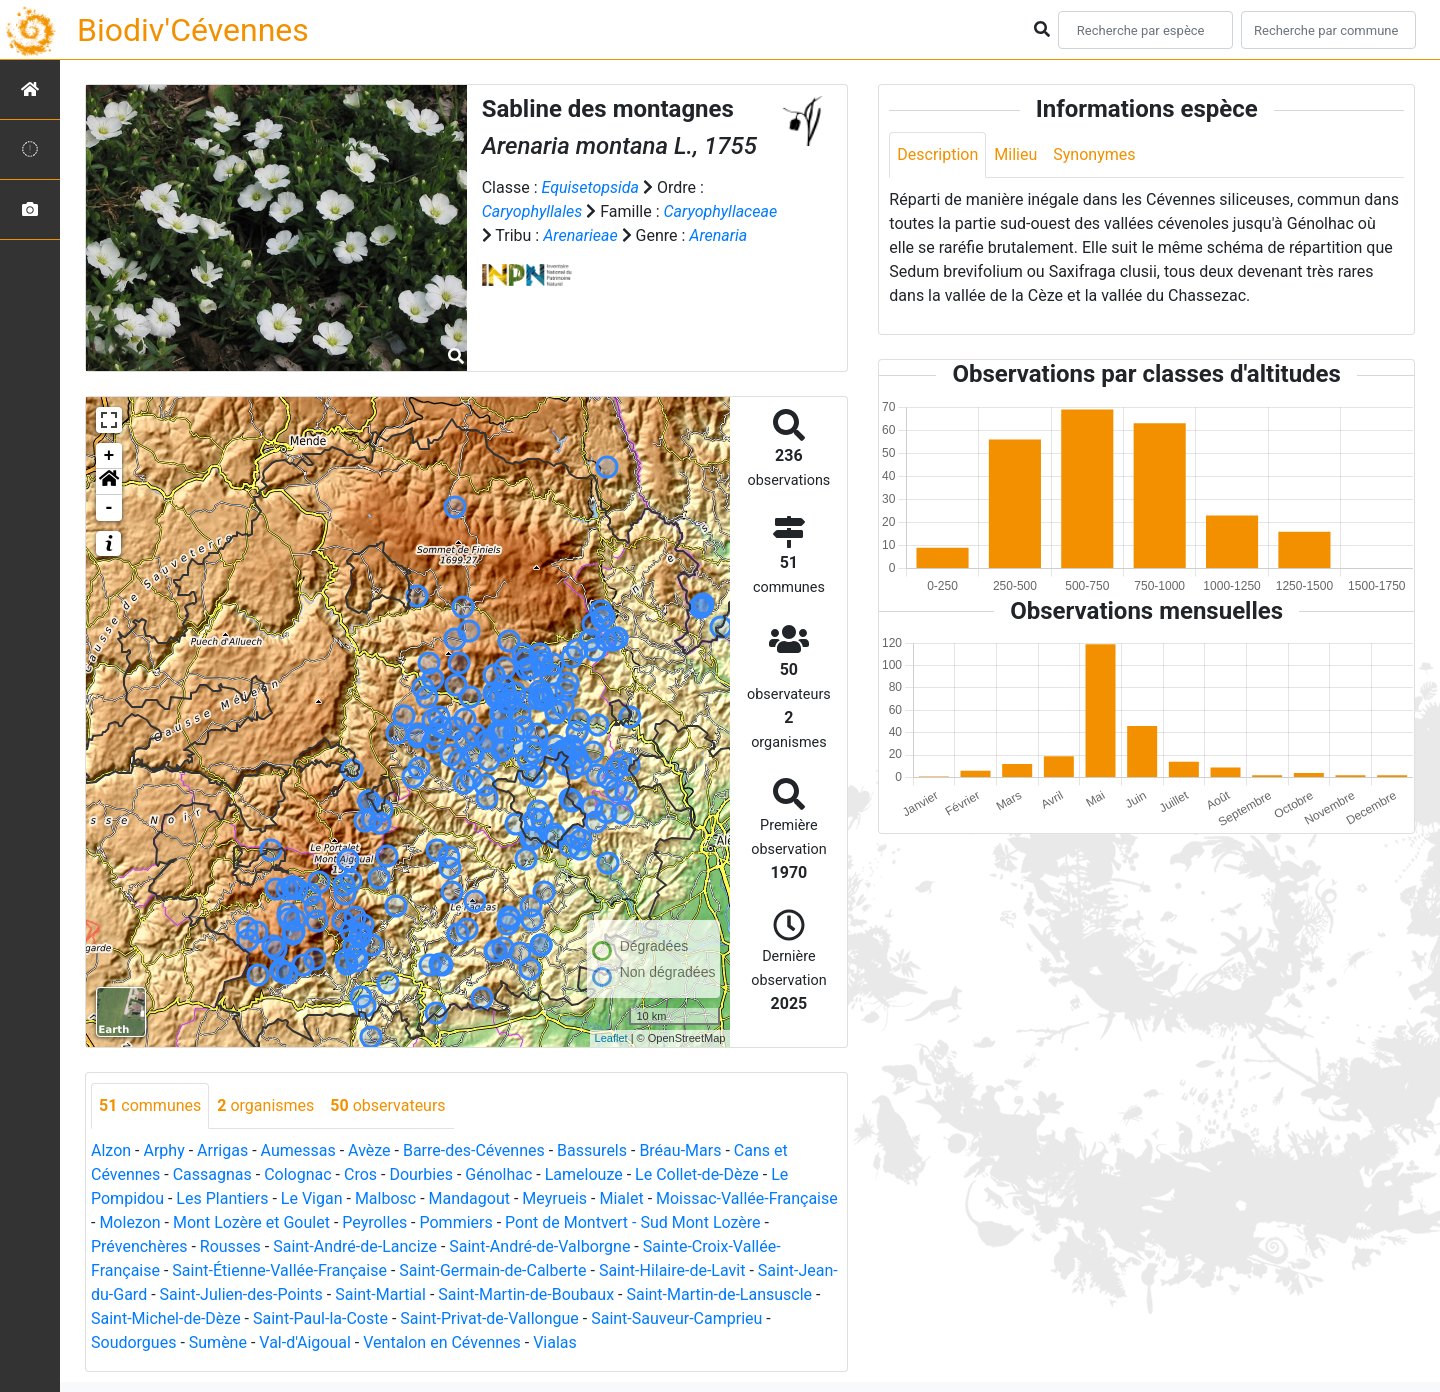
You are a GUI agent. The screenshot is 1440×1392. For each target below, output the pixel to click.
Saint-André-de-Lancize (355, 1246)
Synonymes (1094, 154)
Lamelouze (584, 1174)
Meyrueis (554, 1198)
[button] (109, 482)
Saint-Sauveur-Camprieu (676, 1318)
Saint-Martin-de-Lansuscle (719, 1294)
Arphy (163, 1150)
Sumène (218, 1342)
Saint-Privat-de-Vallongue (489, 1318)
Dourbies (420, 1174)
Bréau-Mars (680, 1150)
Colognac (297, 1174)
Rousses (230, 1246)
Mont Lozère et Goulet (251, 1222)
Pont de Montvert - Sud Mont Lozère (632, 1222)
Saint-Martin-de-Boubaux (526, 1294)
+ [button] (109, 456)
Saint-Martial (380, 1294)
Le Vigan (312, 1198)
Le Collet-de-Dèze (697, 1174)
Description (937, 154)
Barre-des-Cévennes (474, 1150)
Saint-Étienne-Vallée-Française (279, 1270)
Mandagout (469, 1198)
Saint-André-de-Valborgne (539, 1246)
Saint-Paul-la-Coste (320, 1318)
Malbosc (385, 1198)
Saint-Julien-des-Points (241, 1294)
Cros (360, 1174)
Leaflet (611, 1038)
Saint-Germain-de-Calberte (492, 1270)
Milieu (1015, 154)
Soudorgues (133, 1342)
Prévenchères (139, 1246)
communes (150, 1105)
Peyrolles (374, 1222)
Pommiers (456, 1222)
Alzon (111, 1150)
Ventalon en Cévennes (442, 1342)
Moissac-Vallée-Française (747, 1198)
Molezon (129, 1222)
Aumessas (298, 1150)
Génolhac (498, 1174)
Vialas (555, 1342)
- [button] (109, 508)
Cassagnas (212, 1174)
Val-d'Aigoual (305, 1342)
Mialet (621, 1198)
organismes (265, 1105)
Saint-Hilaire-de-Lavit (672, 1270)
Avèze (369, 1150)
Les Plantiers (222, 1198)
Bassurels (592, 1150)
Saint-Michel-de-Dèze (166, 1318)
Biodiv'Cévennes (193, 30)
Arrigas (222, 1150)
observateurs (387, 1105)
